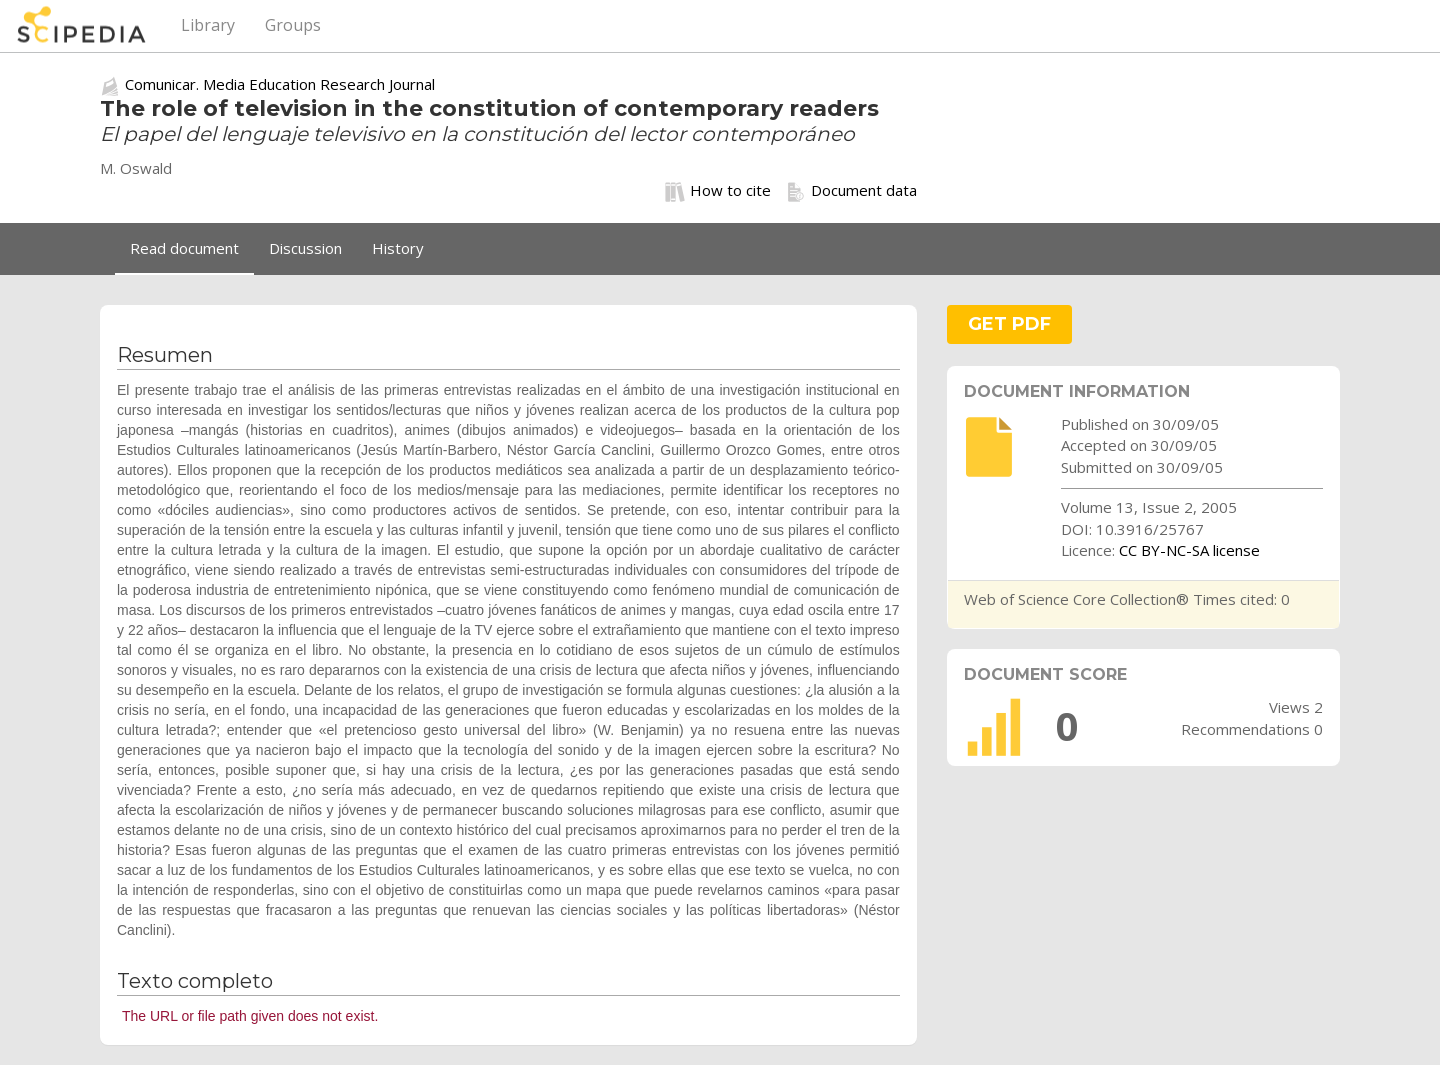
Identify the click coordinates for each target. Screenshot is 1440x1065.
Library (208, 25)
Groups (293, 25)
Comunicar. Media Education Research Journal (280, 84)
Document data (851, 191)
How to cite (718, 191)
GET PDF (1009, 324)
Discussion (305, 248)
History (398, 248)
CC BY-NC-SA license (1189, 550)
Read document (184, 248)
